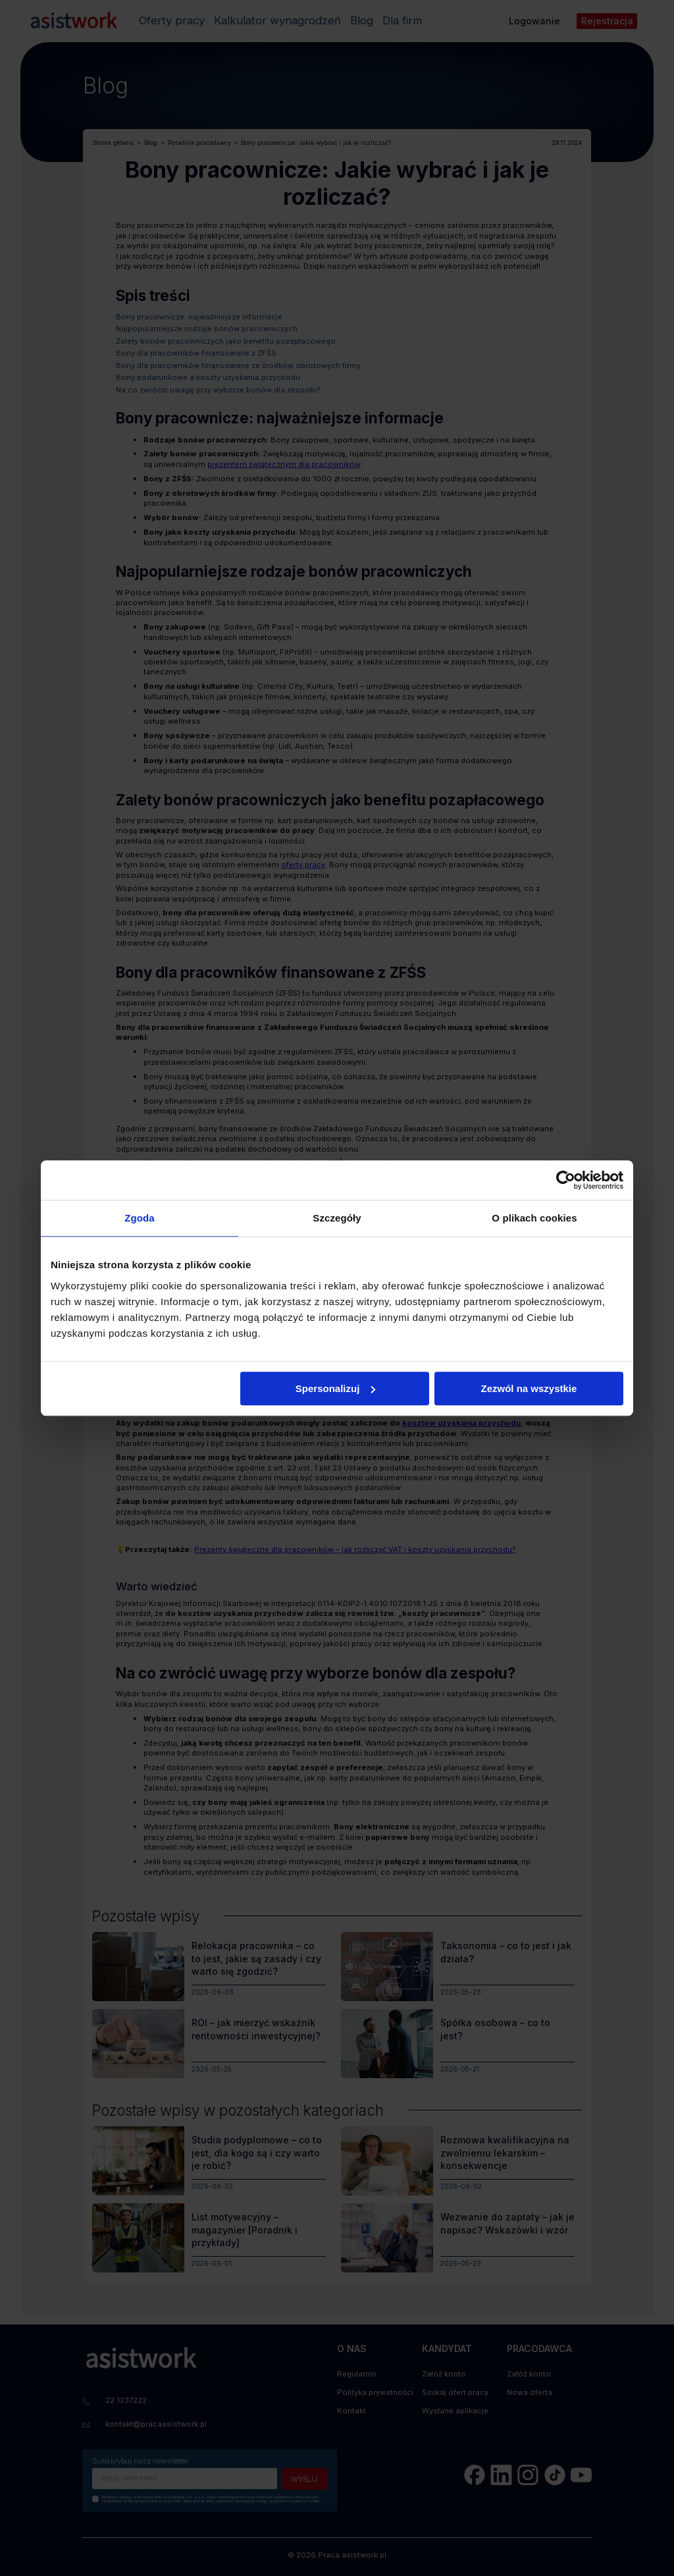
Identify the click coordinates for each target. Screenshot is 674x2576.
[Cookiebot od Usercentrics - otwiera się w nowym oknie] (565, 1180)
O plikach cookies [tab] (534, 1217)
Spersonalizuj (336, 1388)
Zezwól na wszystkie (529, 1388)
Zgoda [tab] (139, 1217)
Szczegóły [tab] (337, 1217)
